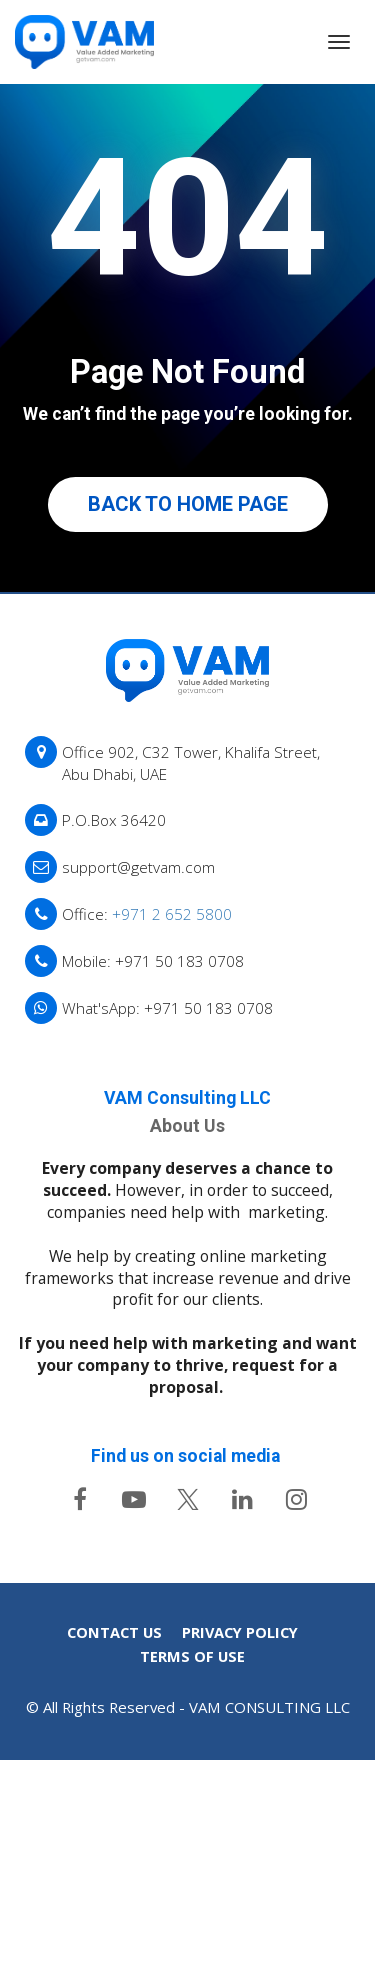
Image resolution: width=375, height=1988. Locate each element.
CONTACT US (114, 1844)
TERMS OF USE (192, 1869)
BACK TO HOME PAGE (188, 504)
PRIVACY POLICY (240, 1844)
